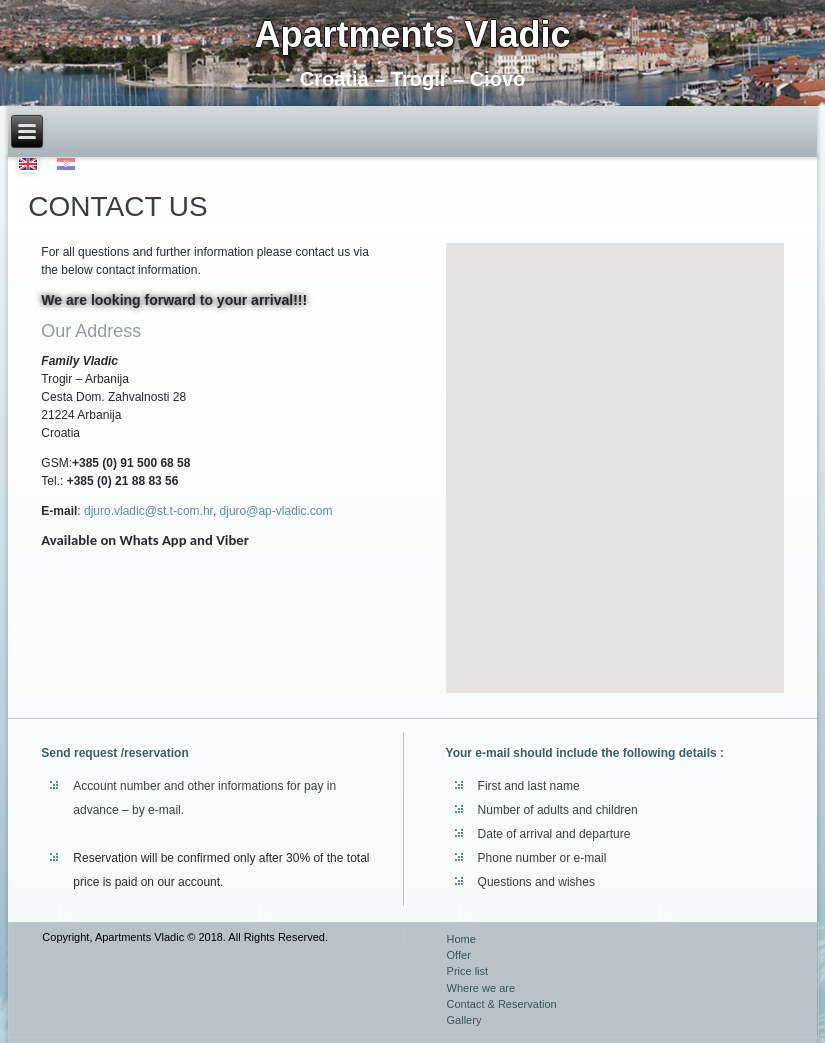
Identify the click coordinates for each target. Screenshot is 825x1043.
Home (461, 939)
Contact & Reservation (502, 1004)
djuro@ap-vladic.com (276, 511)
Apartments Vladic (412, 34)
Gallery (464, 1020)
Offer (459, 955)
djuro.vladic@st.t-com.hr (148, 511)
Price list (468, 971)
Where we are (481, 988)
